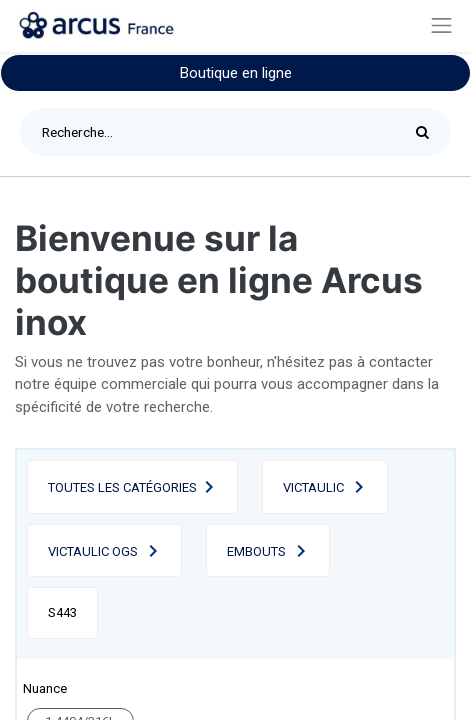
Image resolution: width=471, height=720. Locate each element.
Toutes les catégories (122, 487)
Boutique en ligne (236, 73)
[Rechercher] (427, 132)
